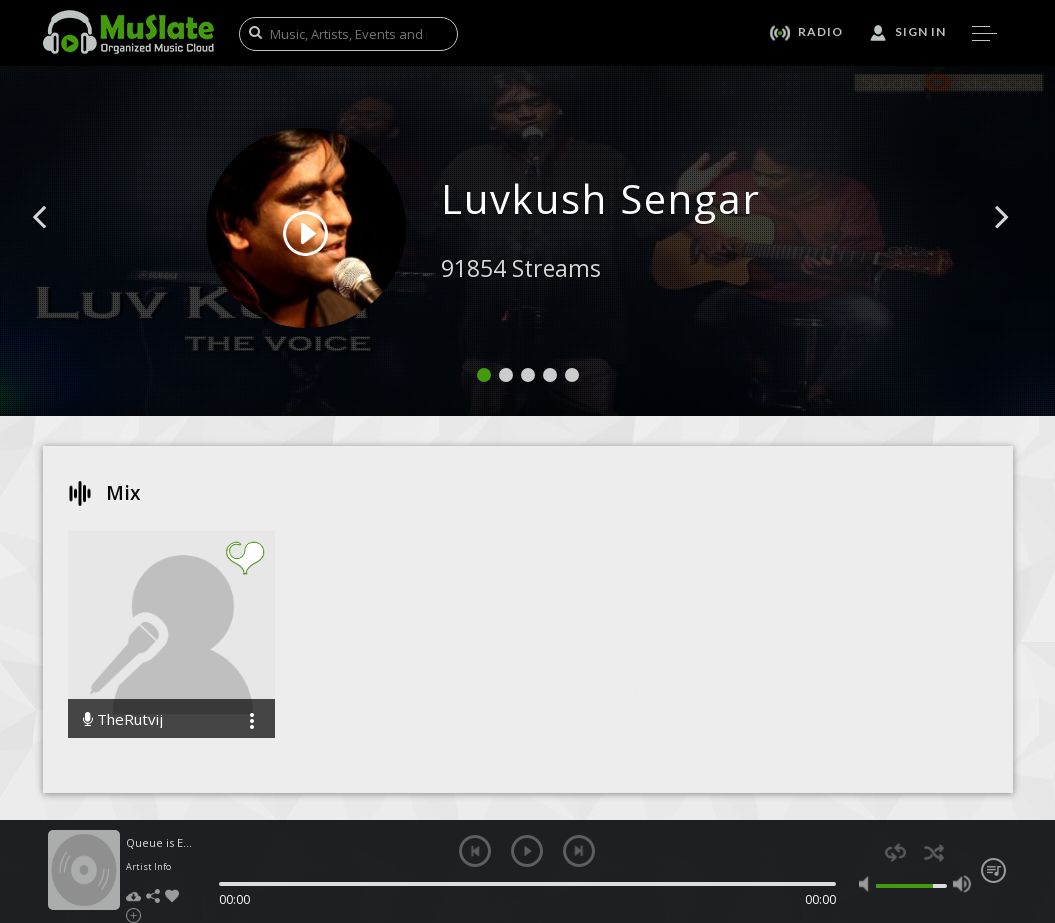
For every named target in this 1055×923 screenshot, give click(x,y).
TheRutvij (123, 719)
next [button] (579, 851)
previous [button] (475, 851)
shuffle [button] (934, 852)
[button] (62, 247)
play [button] (527, 851)
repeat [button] (895, 852)
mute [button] (868, 884)
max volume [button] (962, 884)
